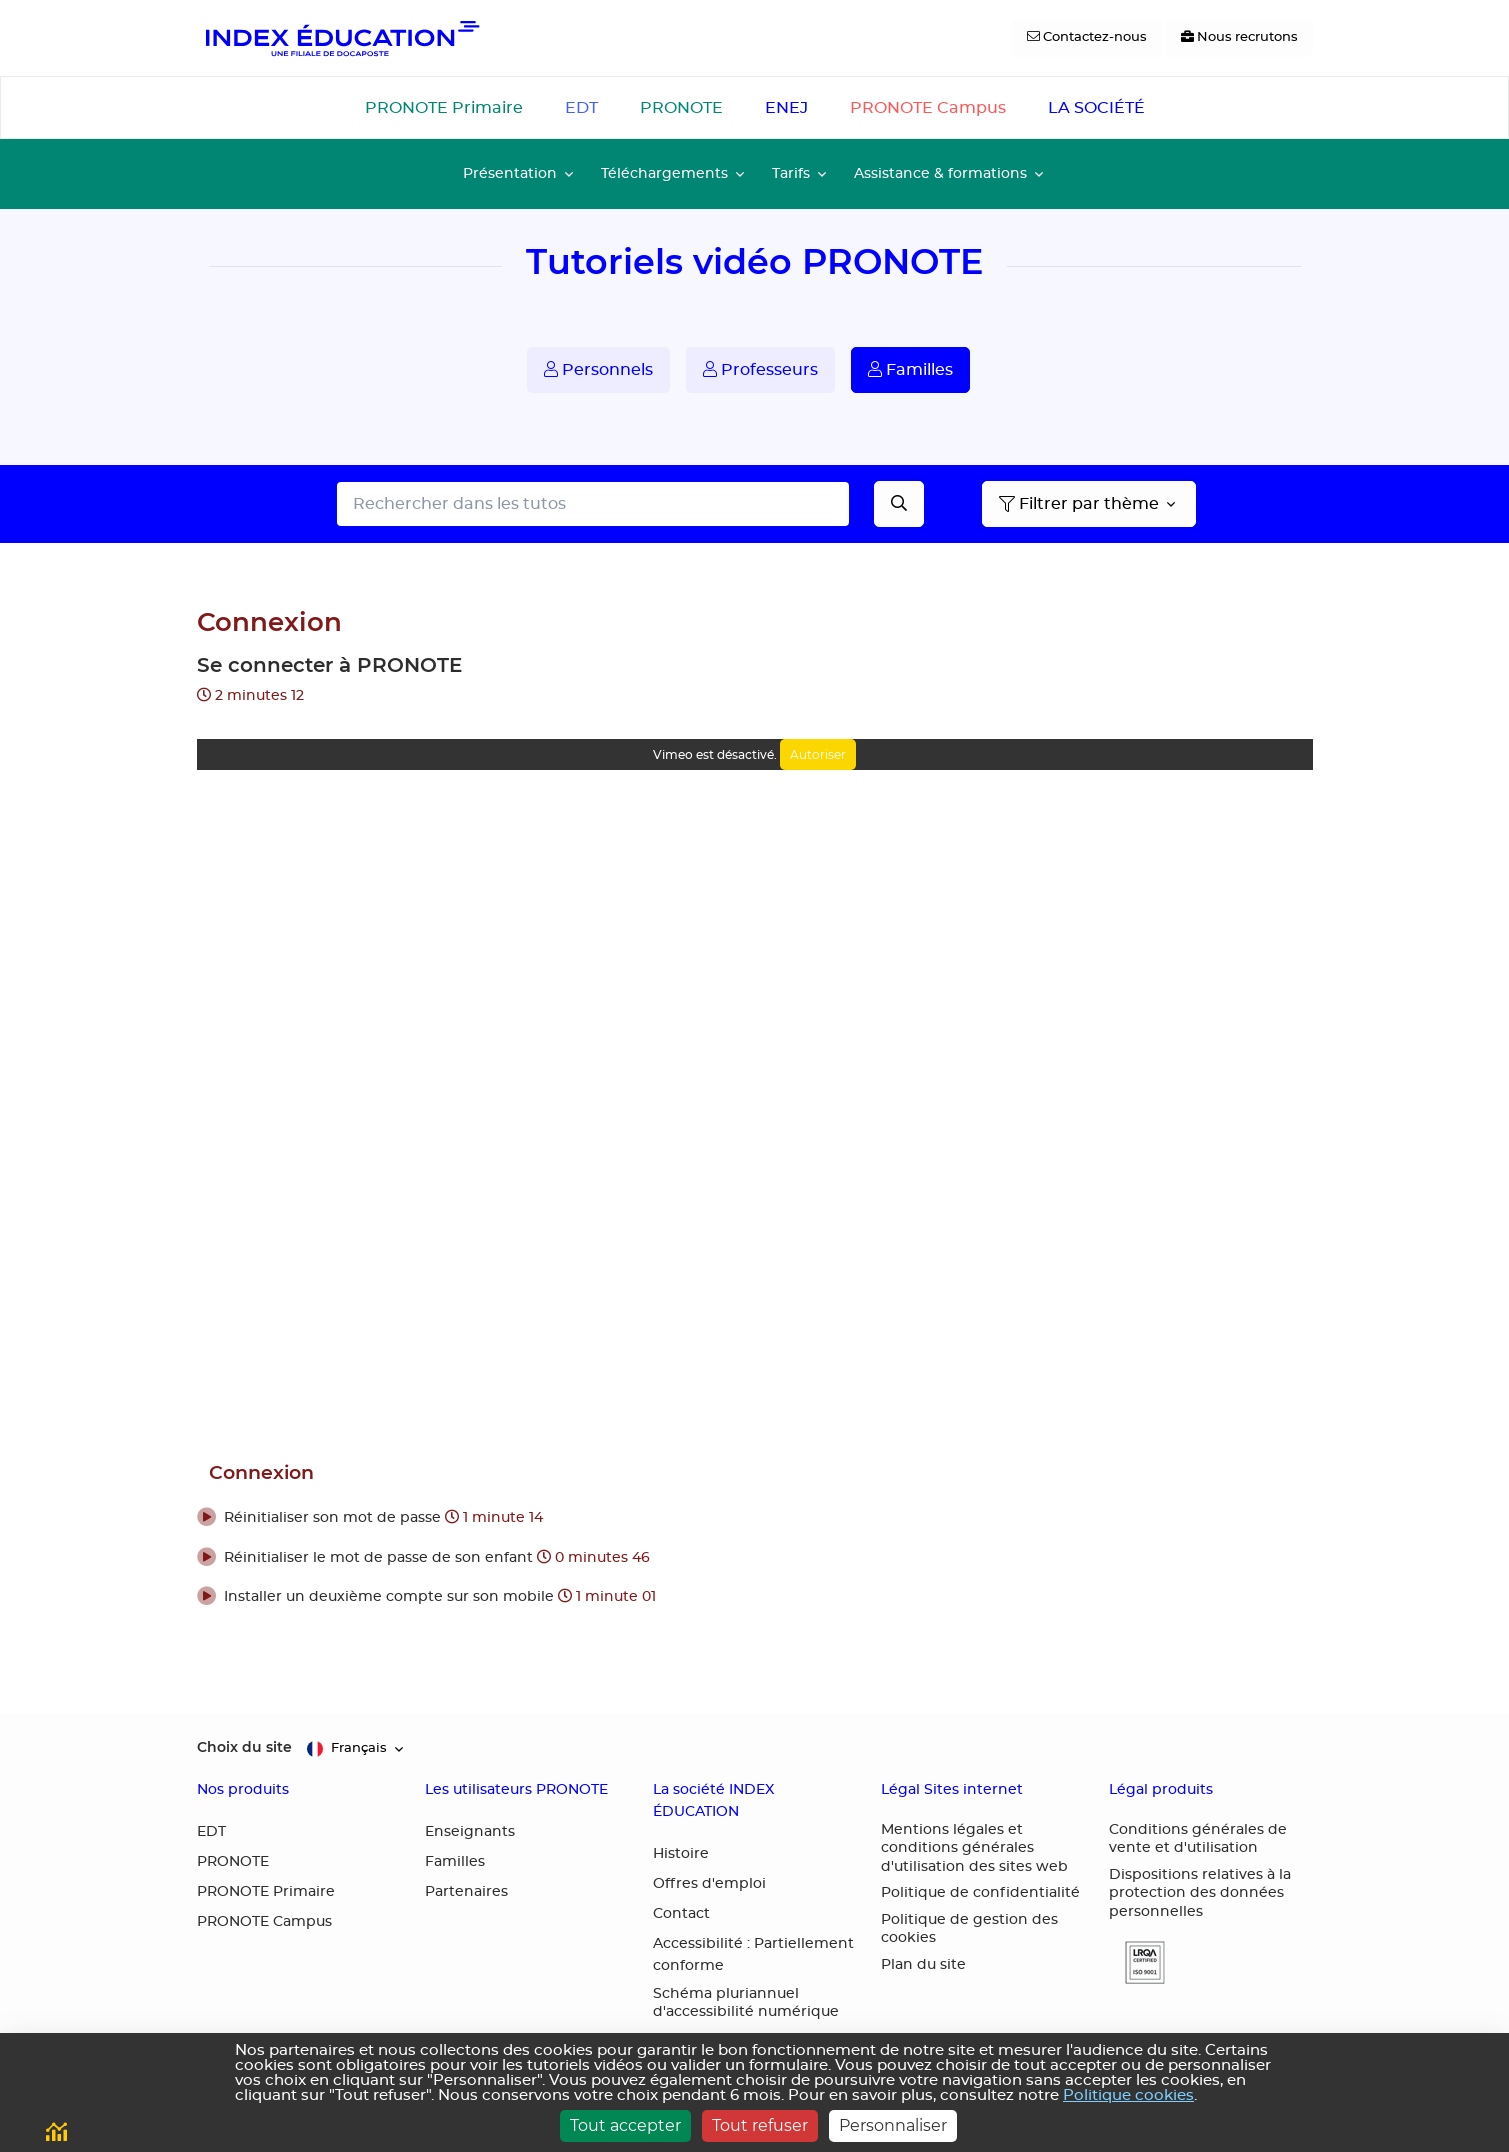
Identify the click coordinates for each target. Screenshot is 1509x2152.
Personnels (598, 369)
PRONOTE (681, 108)
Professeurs (760, 369)
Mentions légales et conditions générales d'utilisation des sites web (974, 1848)
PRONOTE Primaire (444, 108)
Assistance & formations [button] (940, 173)
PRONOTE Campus (928, 108)
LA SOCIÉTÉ (1096, 108)
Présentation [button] (510, 173)
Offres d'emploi (709, 1884)
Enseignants (470, 1832)
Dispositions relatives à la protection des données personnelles (1200, 1893)
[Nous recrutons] (1239, 38)
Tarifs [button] (791, 173)
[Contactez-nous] (1087, 38)
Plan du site (923, 1965)
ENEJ (786, 108)
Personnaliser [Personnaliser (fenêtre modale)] (893, 2125)
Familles (910, 369)
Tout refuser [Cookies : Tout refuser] (760, 2125)
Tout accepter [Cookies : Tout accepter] (625, 2125)
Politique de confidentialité (980, 1893)
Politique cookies (1128, 2095)
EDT (581, 108)
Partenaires (466, 1892)
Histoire (681, 1854)
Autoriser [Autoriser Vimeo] (818, 754)
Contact (681, 1914)
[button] (755, 1519)
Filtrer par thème (1079, 504)
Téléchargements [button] (664, 173)
